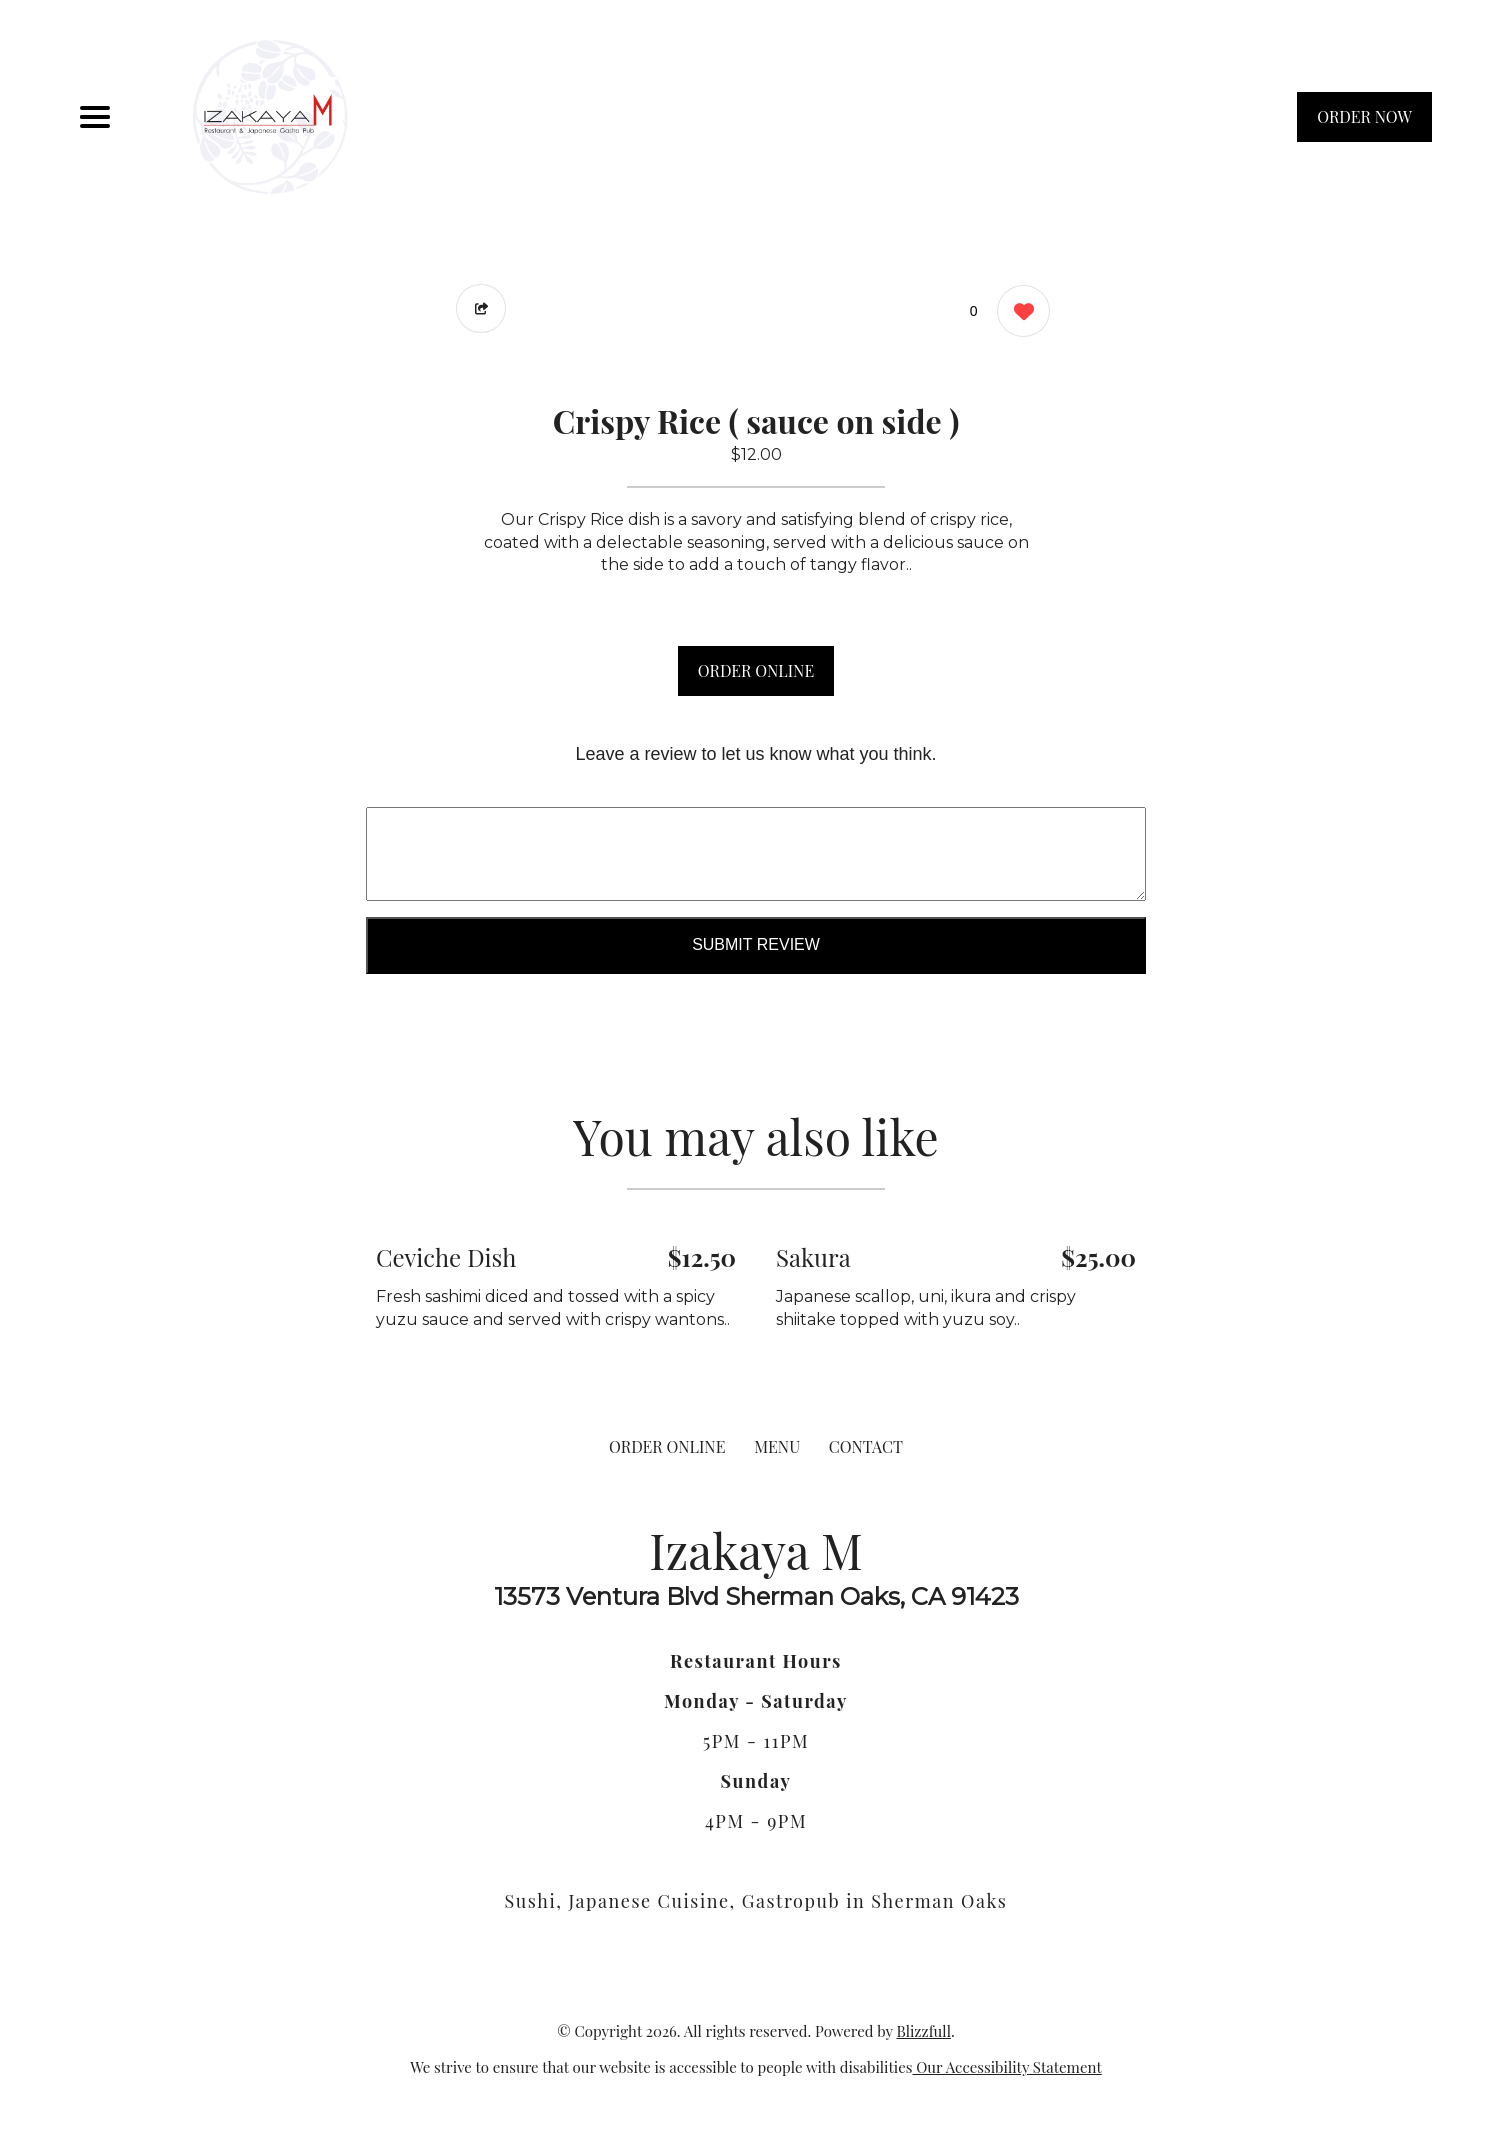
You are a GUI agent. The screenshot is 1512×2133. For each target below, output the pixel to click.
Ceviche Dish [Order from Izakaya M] (446, 1257)
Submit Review (756, 944)
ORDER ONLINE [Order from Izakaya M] (667, 1446)
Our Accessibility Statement (1007, 2067)
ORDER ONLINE (756, 670)
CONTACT (866, 1446)
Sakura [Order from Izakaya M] (813, 1257)
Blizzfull (923, 2031)
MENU (777, 1446)
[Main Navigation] (95, 117)
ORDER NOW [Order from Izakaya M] (1364, 116)
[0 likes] (1018, 313)
